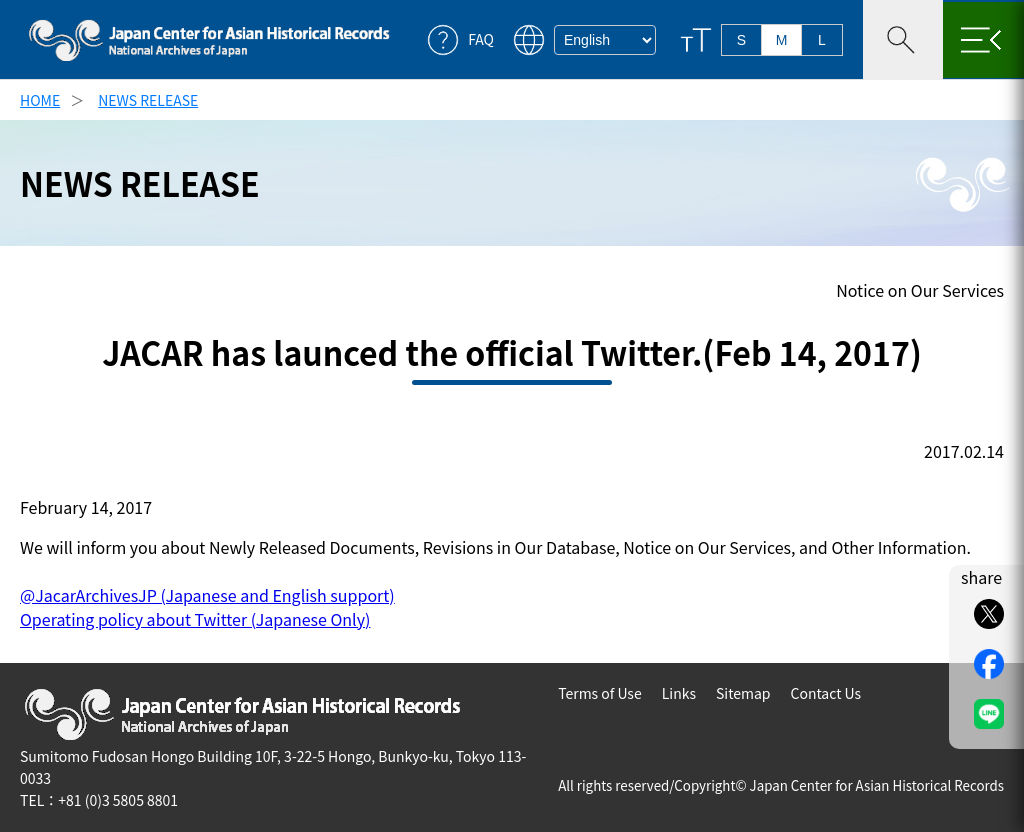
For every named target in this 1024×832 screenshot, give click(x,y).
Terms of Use (600, 693)
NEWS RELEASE (148, 100)
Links (679, 693)
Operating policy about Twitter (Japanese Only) (195, 619)
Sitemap (743, 693)
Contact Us (825, 693)
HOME (40, 100)
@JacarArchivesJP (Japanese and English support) (207, 595)
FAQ (481, 39)
